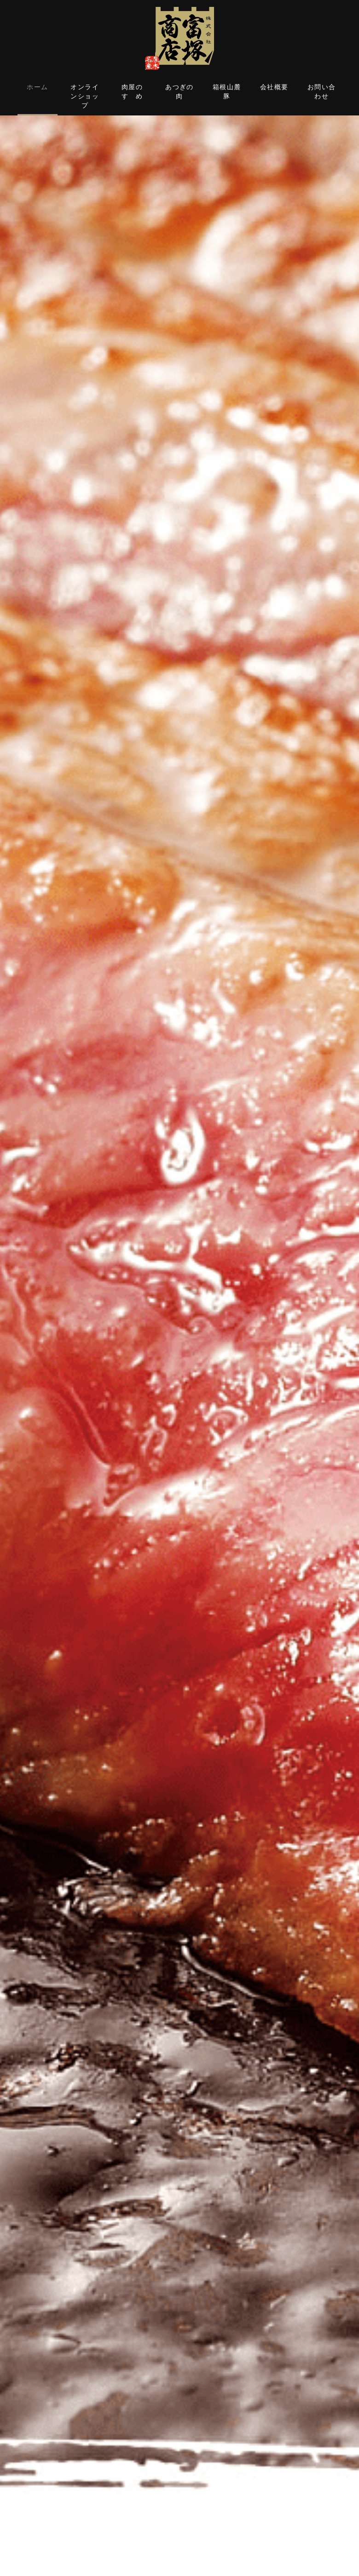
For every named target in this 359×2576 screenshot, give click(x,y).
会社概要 (274, 87)
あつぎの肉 (179, 91)
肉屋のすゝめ (132, 91)
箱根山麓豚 (227, 91)
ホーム (37, 87)
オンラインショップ (84, 96)
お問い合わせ (321, 91)
